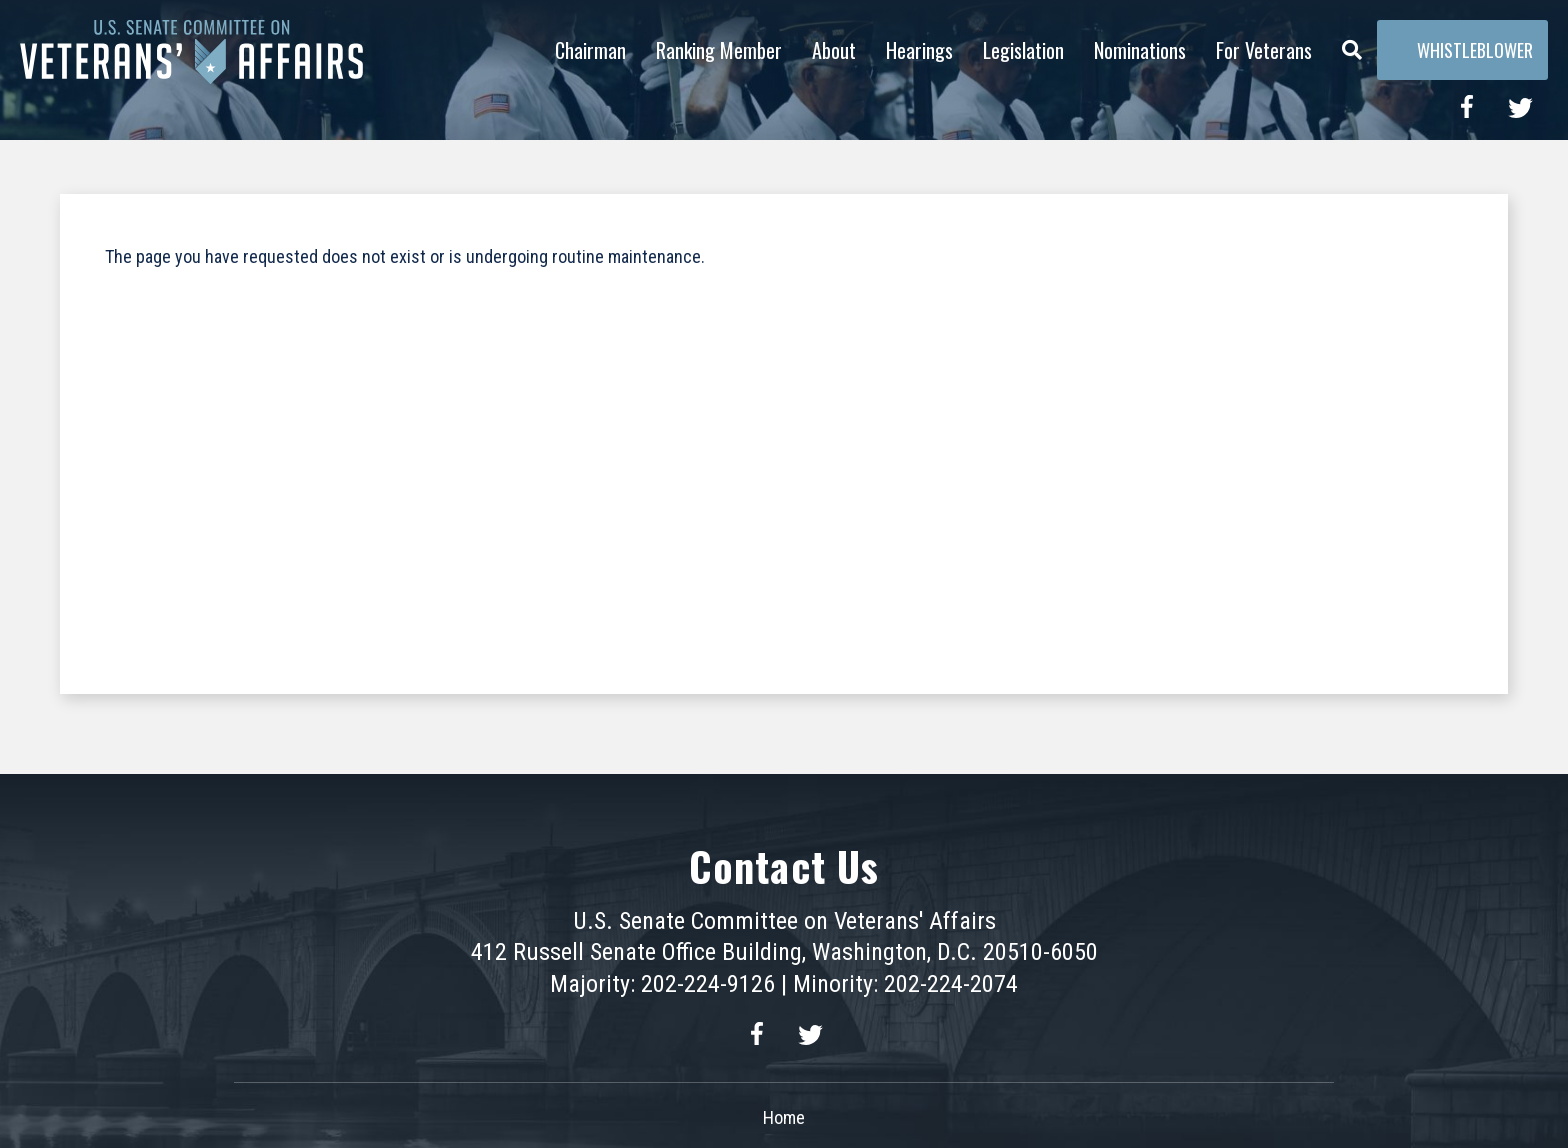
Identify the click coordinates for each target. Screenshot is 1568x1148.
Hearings (919, 50)
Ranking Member (719, 50)
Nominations (1140, 50)
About (834, 50)
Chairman (590, 50)
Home (784, 1117)
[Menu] (1352, 45)
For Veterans (1264, 50)
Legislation (1023, 50)
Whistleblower (1462, 50)
